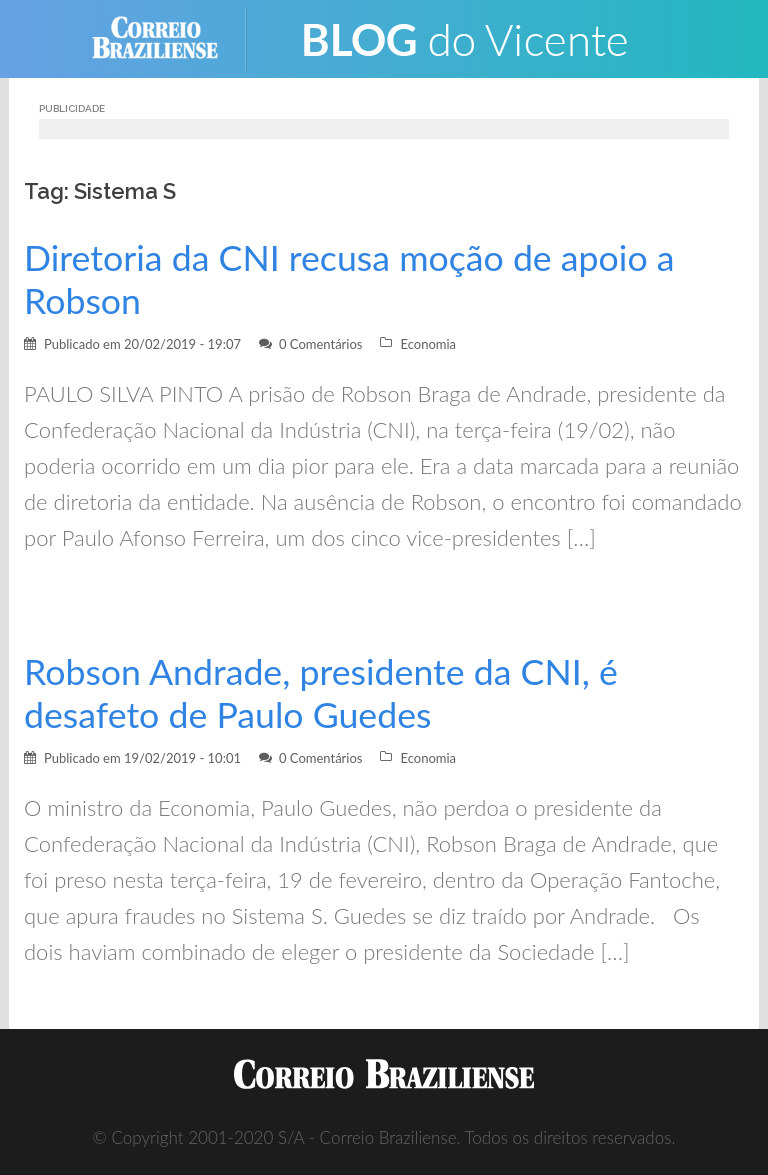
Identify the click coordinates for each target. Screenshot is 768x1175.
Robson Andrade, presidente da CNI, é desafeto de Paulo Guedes (321, 693)
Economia (428, 344)
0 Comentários (321, 344)
